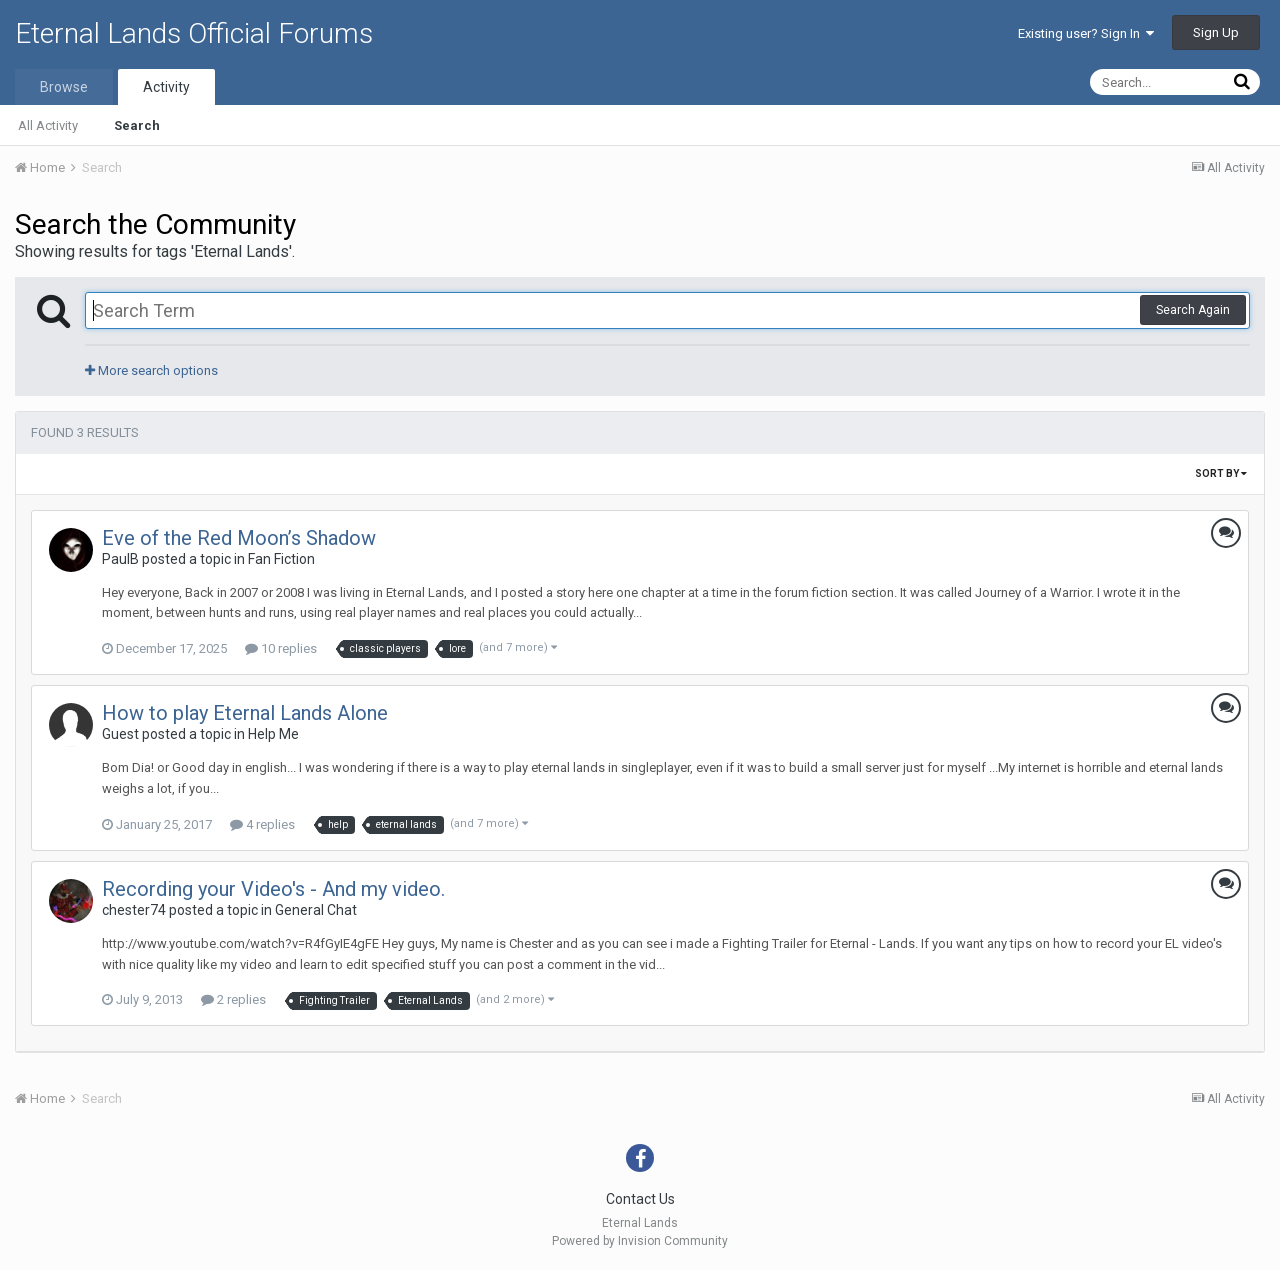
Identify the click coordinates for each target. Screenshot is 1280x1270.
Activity (166, 87)
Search (137, 125)
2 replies (233, 999)
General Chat (316, 910)
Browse (64, 87)
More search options (151, 370)
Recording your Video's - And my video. (273, 889)
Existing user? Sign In (1086, 33)
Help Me (273, 734)
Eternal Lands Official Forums (194, 33)
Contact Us (640, 1199)
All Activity (48, 125)
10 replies (281, 648)
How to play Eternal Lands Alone (245, 713)
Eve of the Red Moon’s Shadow (239, 538)
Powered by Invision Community (640, 1241)
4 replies (262, 824)
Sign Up (1216, 32)
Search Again (1193, 310)
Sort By (1221, 473)
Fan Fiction (281, 559)
